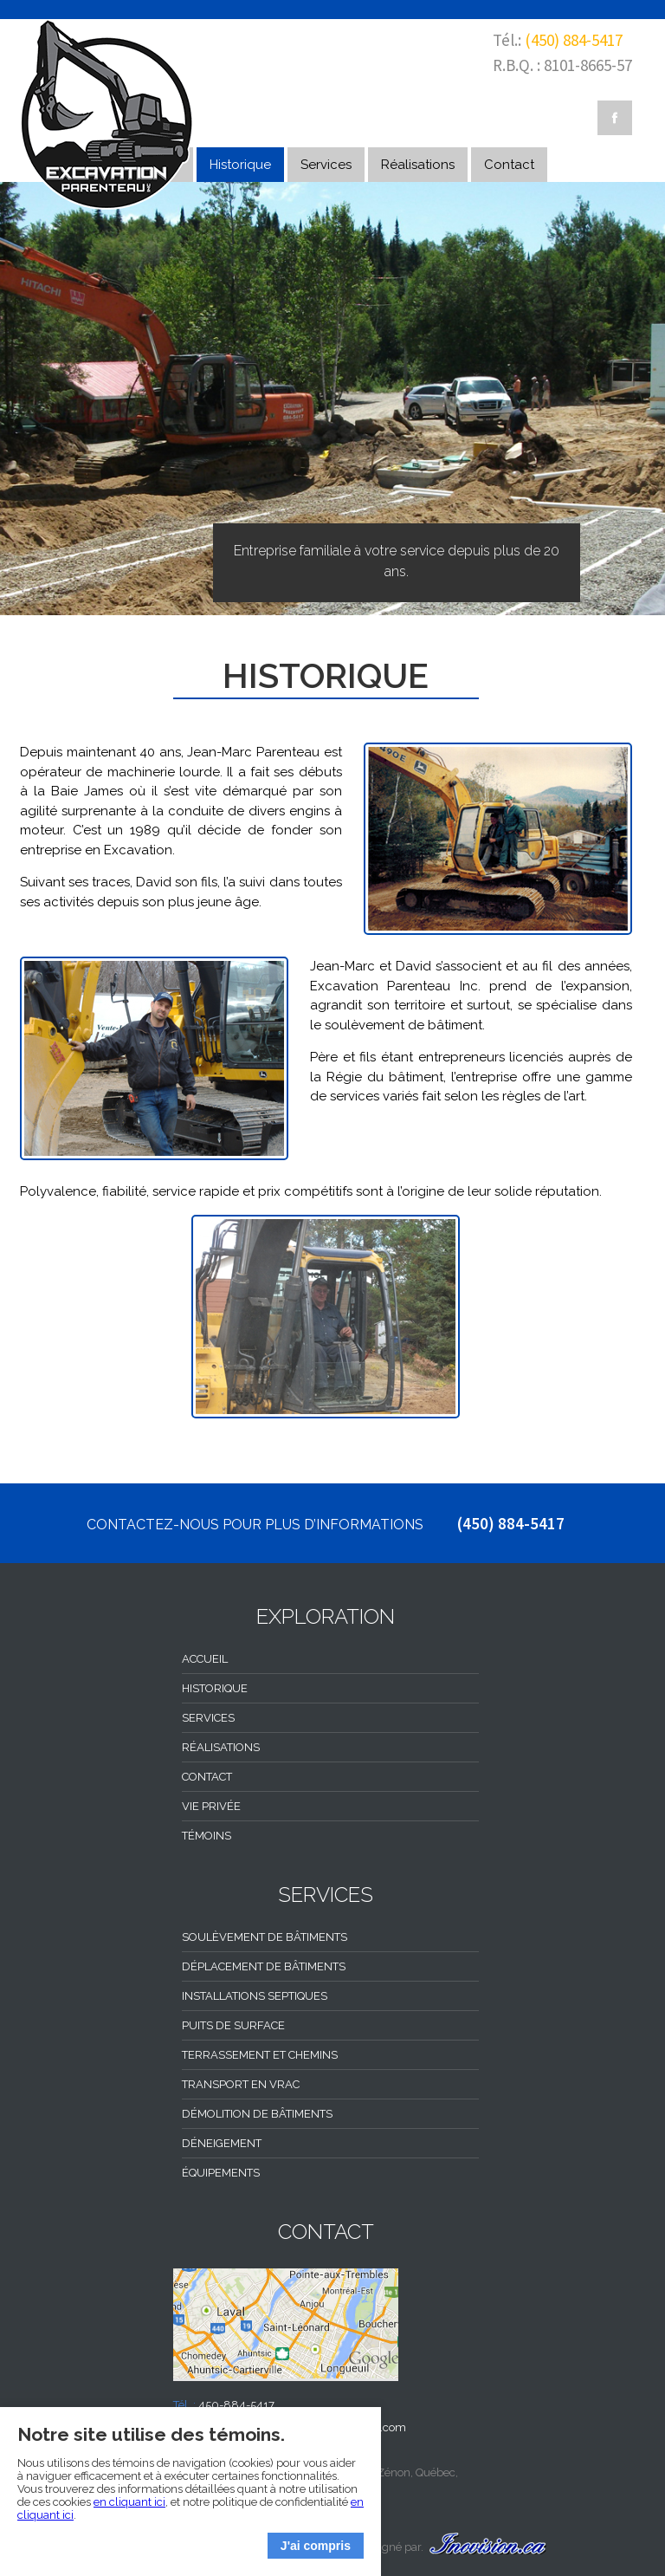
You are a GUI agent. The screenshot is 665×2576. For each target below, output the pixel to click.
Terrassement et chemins (260, 2054)
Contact (509, 164)
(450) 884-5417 (574, 39)
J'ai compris (316, 2546)
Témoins (206, 1835)
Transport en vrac (241, 2084)
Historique (240, 164)
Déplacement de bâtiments (263, 1966)
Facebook (614, 118)
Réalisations (418, 164)
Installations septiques (254, 1995)
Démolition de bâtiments (257, 2113)
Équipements (221, 2172)
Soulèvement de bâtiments (264, 1936)
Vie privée (211, 1806)
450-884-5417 (236, 2404)
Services (326, 164)
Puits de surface (233, 2025)
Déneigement (221, 2143)
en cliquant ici (129, 2501)
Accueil (205, 1658)
